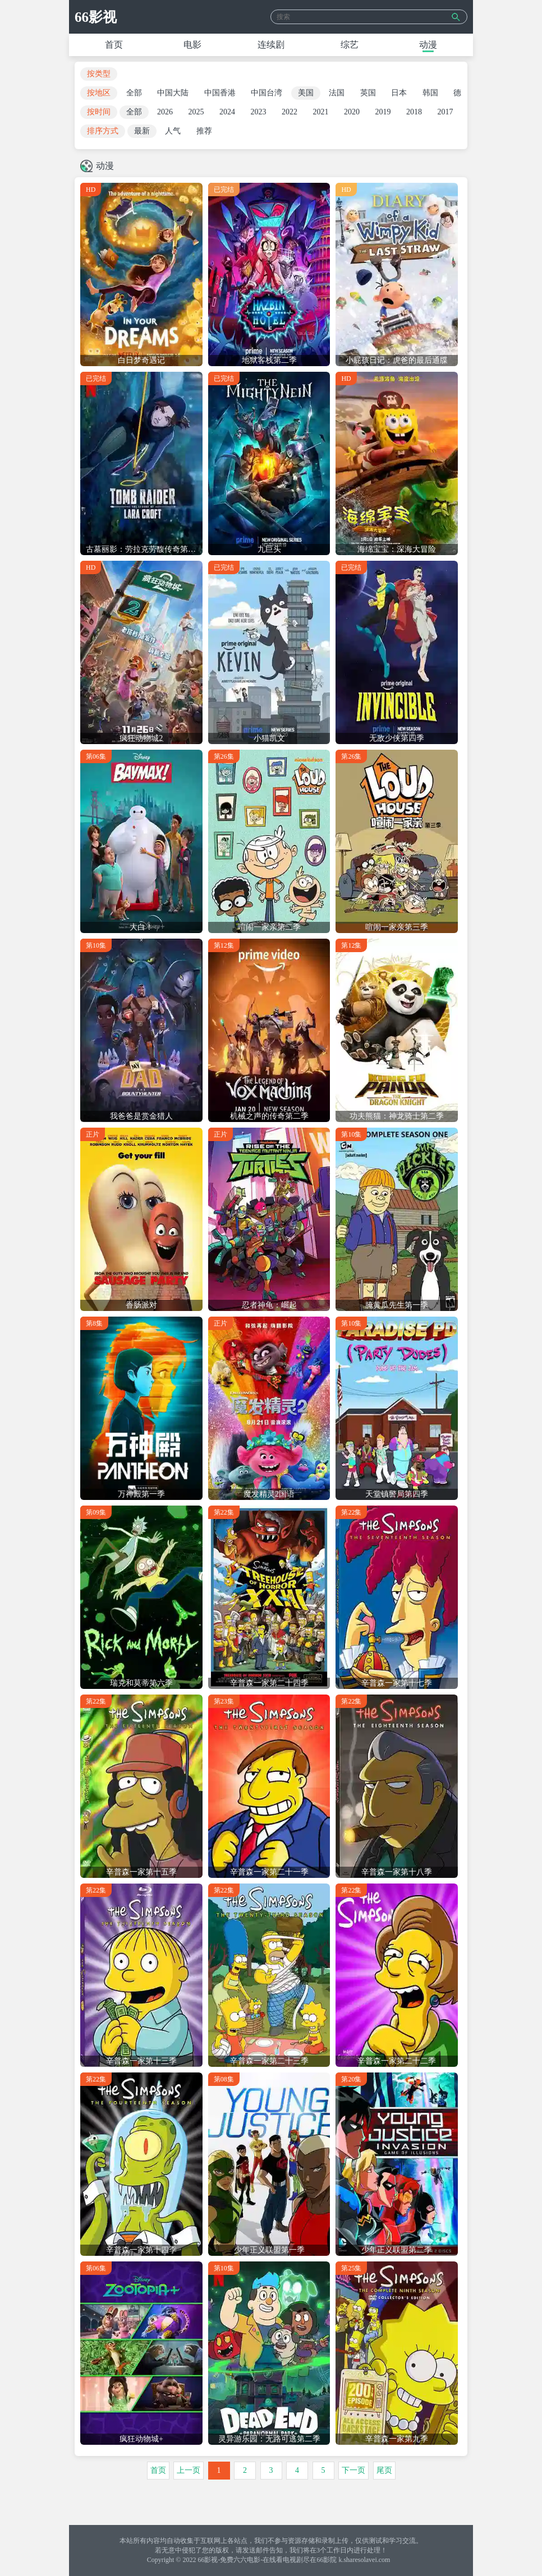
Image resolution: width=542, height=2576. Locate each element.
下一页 (353, 2470)
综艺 (350, 44)
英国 (368, 93)
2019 (383, 112)
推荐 (204, 131)
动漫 (428, 44)
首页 (114, 44)
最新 (142, 131)
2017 (445, 112)
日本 (399, 93)
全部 (134, 93)
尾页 (384, 2470)
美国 (306, 93)
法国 (337, 93)
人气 (173, 131)
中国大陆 (173, 93)
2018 (414, 112)
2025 (196, 112)
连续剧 (271, 44)
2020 (352, 112)
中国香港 (220, 93)
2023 (259, 112)
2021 (321, 112)
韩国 (430, 93)
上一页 (188, 2470)
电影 (192, 44)
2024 (227, 112)
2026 (165, 112)
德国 (461, 93)
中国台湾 (266, 93)
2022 (289, 112)
